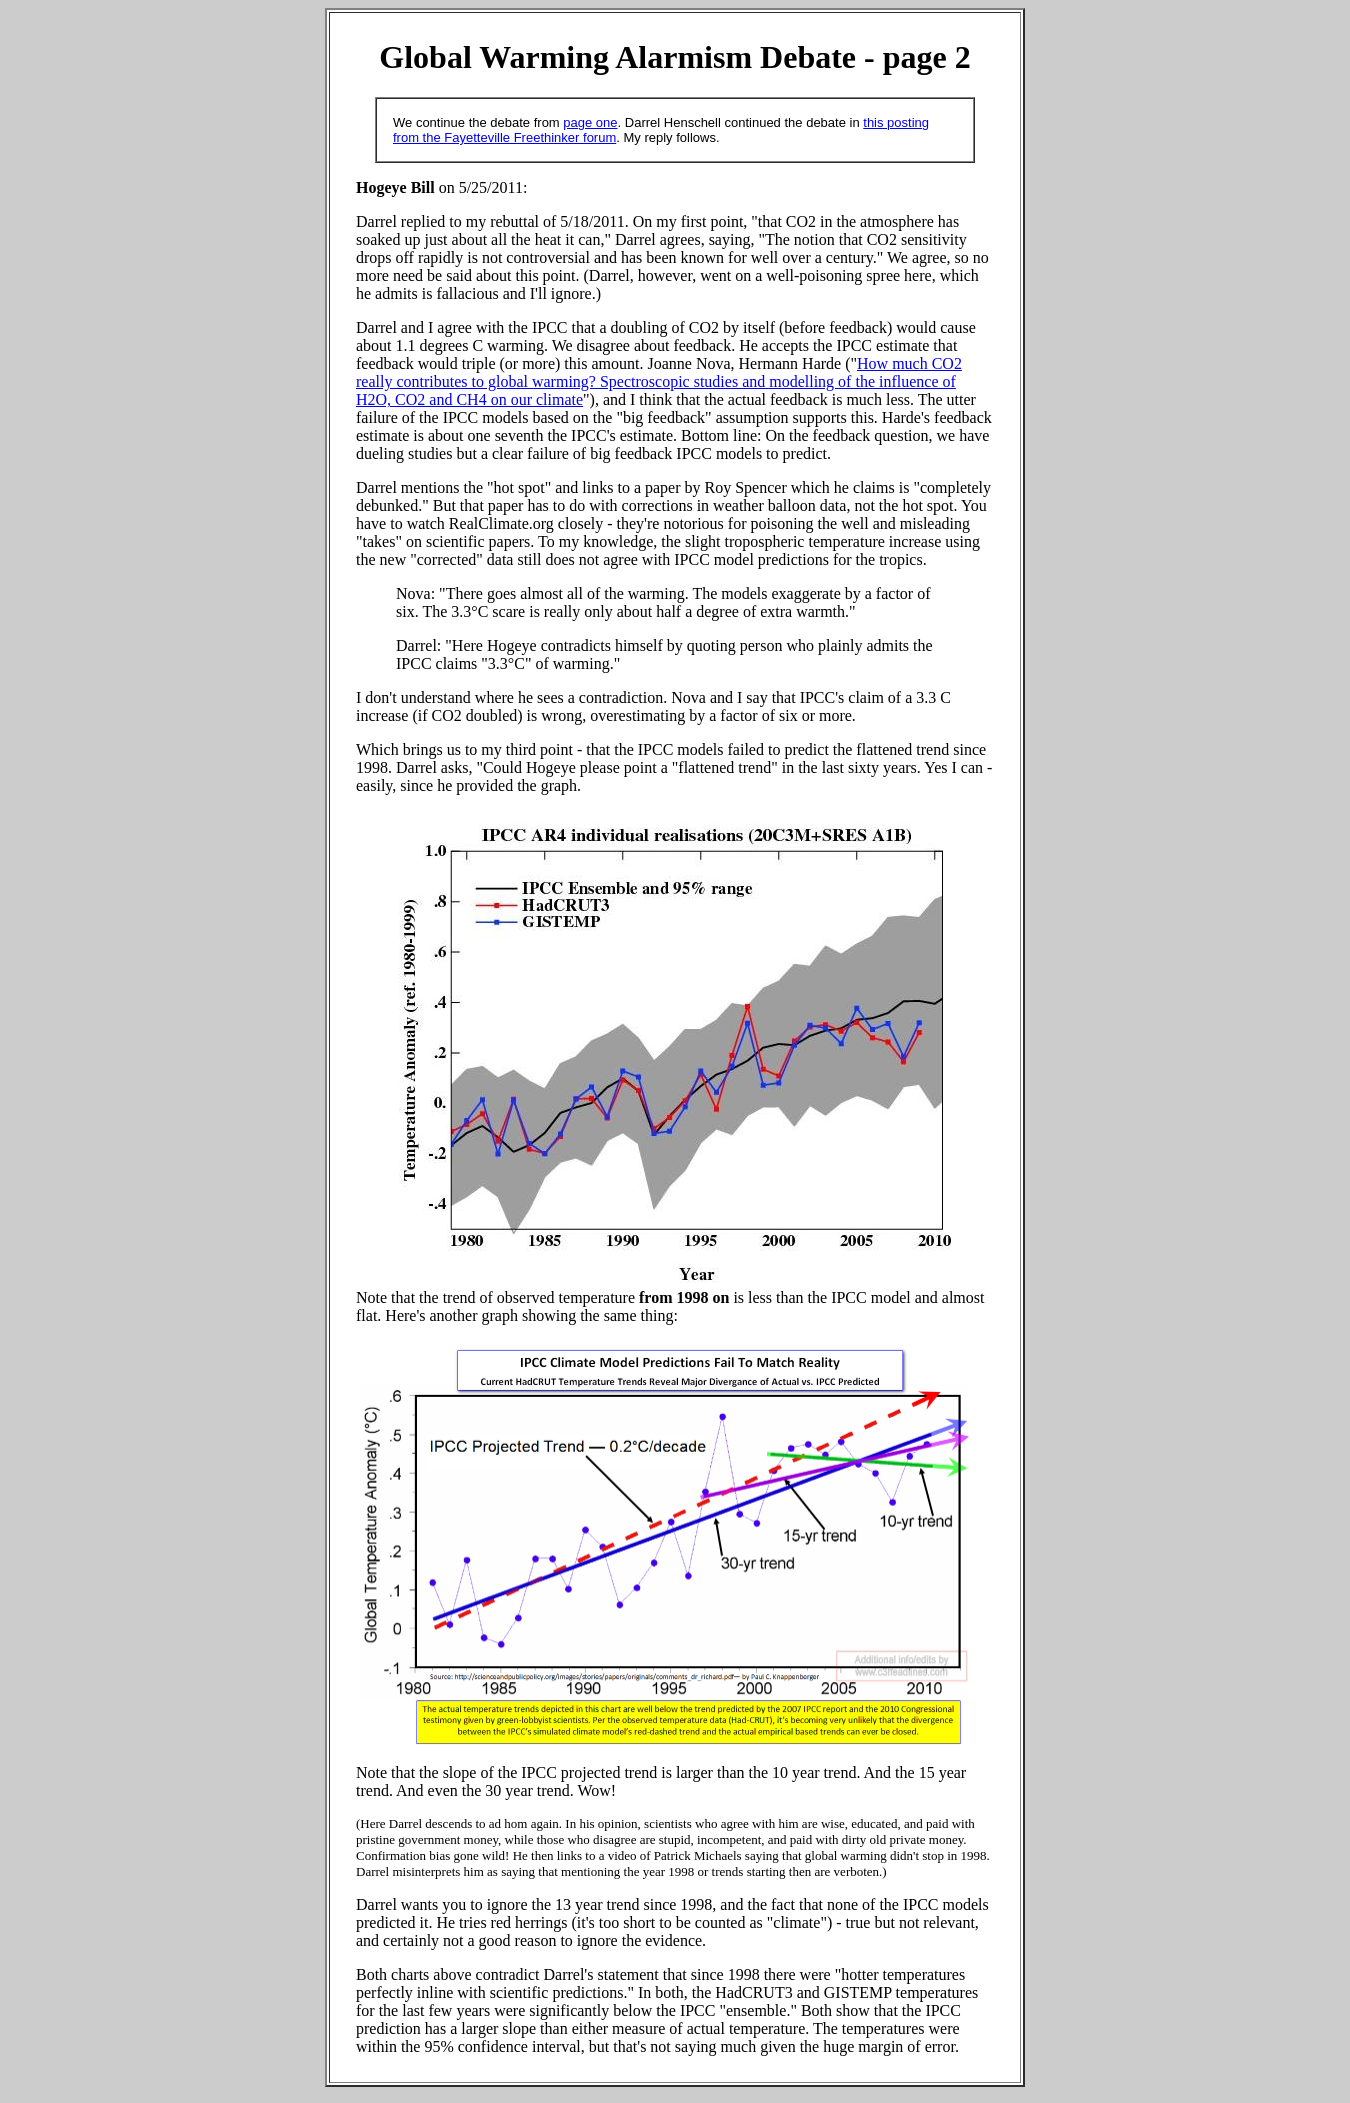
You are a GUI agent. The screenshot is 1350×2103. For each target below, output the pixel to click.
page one (590, 122)
